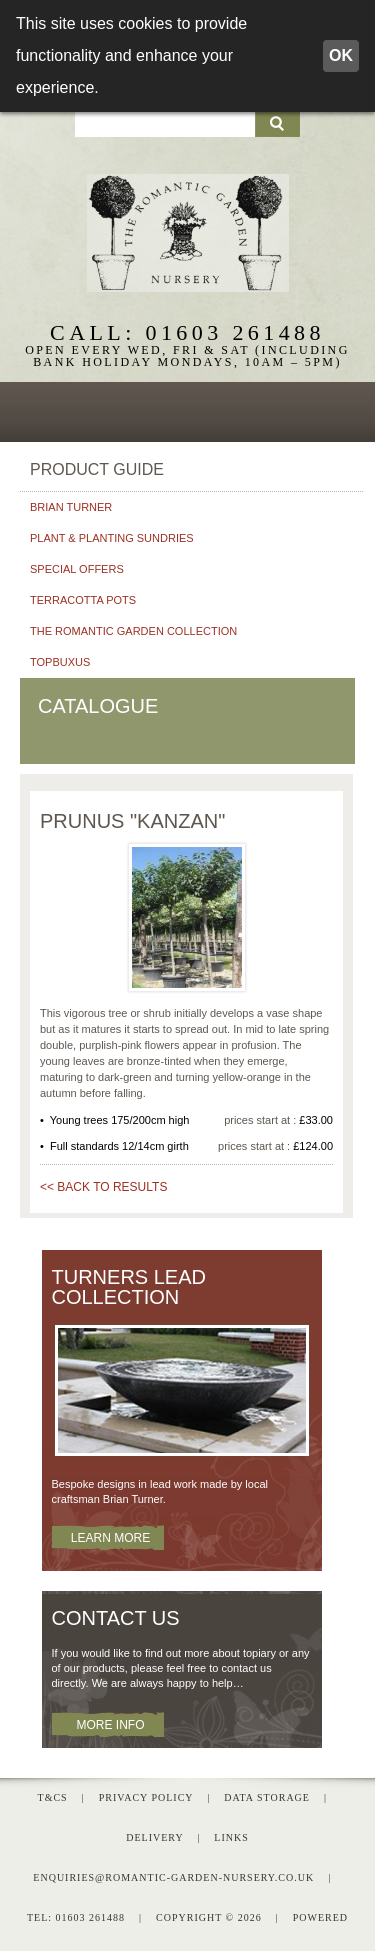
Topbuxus (60, 658)
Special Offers (77, 565)
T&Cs (53, 1794)
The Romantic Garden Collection (133, 627)
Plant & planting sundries (112, 534)
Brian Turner (71, 503)
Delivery (154, 1834)
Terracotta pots (83, 596)
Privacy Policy (146, 1794)
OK (341, 55)
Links (231, 1834)
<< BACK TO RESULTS (103, 1183)
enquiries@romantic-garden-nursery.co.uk (173, 1874)
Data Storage (267, 1794)
